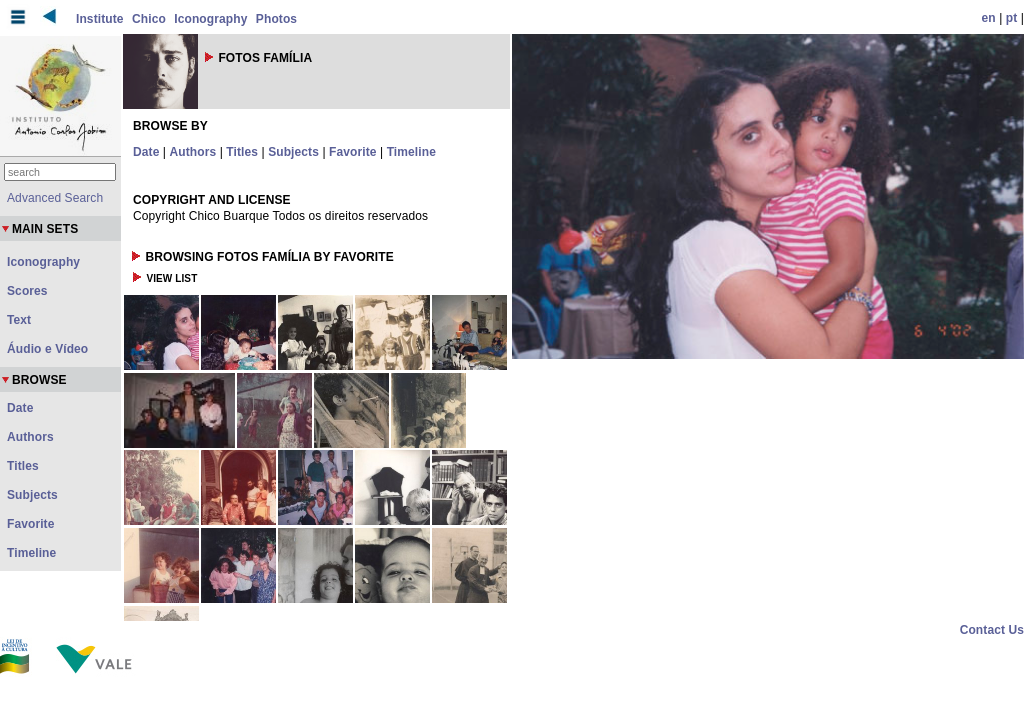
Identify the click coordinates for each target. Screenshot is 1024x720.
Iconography (210, 19)
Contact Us (992, 630)
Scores (27, 291)
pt (1012, 18)
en (989, 18)
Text (19, 320)
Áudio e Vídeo (47, 349)
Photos (276, 19)
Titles (242, 152)
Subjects (293, 152)
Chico (149, 19)
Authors (193, 152)
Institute (100, 19)
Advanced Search (55, 198)
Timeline (411, 152)
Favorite (352, 152)
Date (146, 152)
